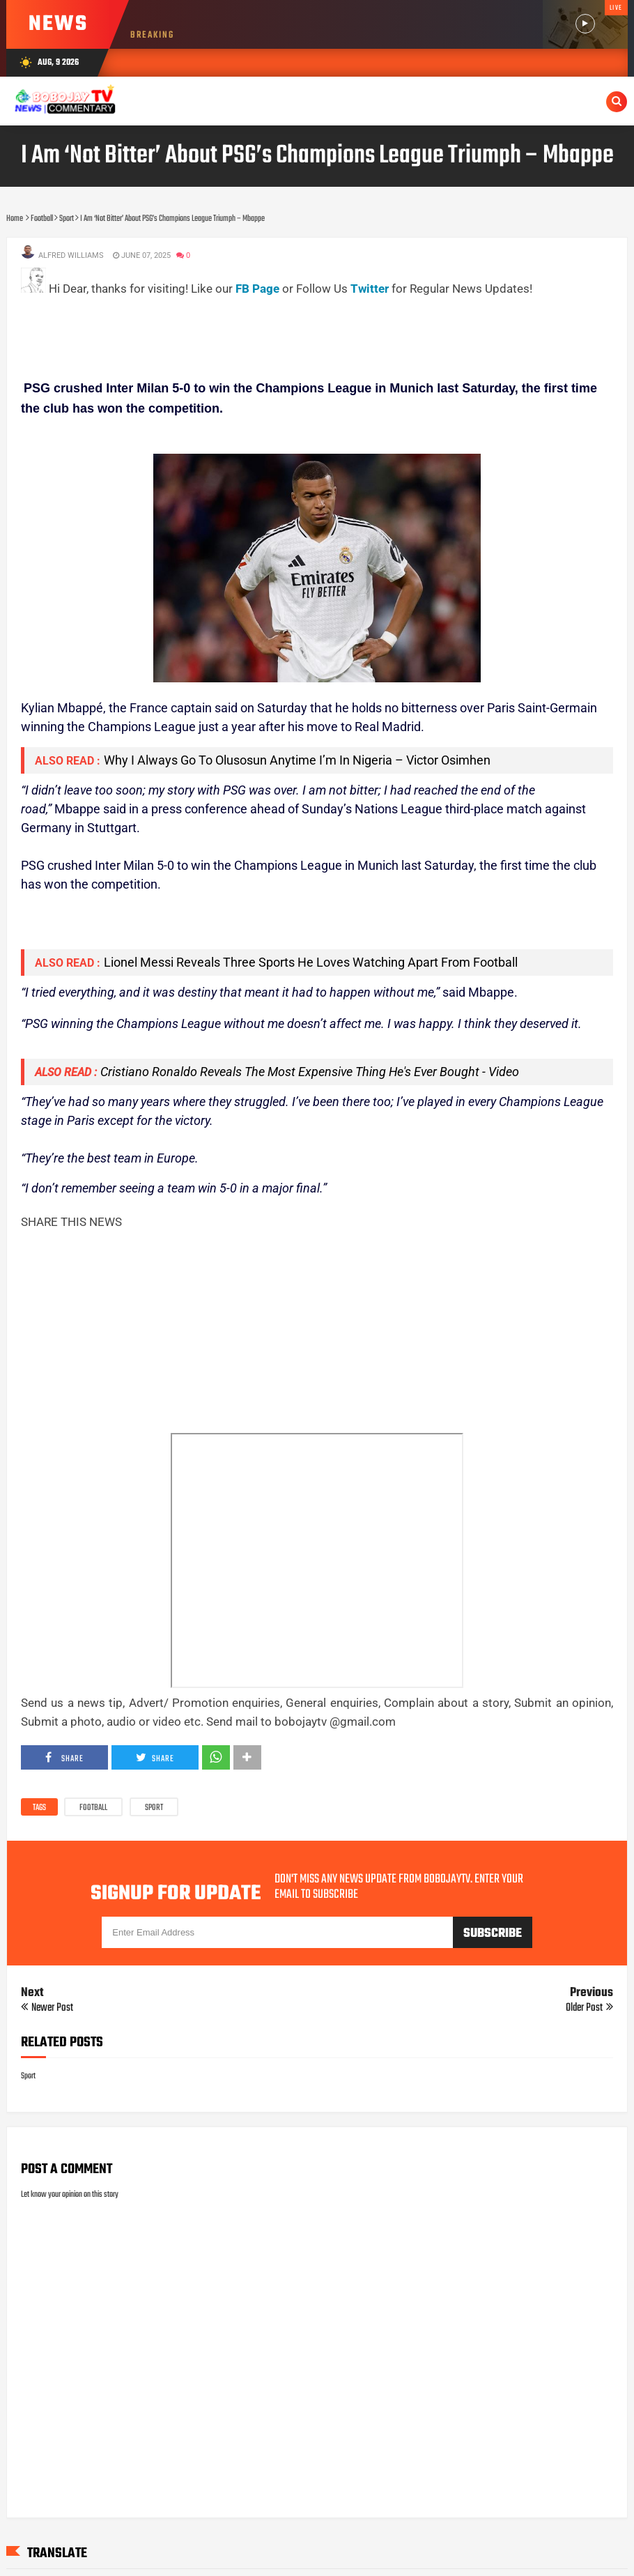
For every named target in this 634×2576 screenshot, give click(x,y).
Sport (154, 1808)
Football (93, 1808)
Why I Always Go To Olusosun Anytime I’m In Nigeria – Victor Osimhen (297, 760)
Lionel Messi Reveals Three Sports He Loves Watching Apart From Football (311, 962)
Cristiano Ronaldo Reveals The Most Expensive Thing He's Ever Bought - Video (309, 1071)
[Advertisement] (274, 329)
